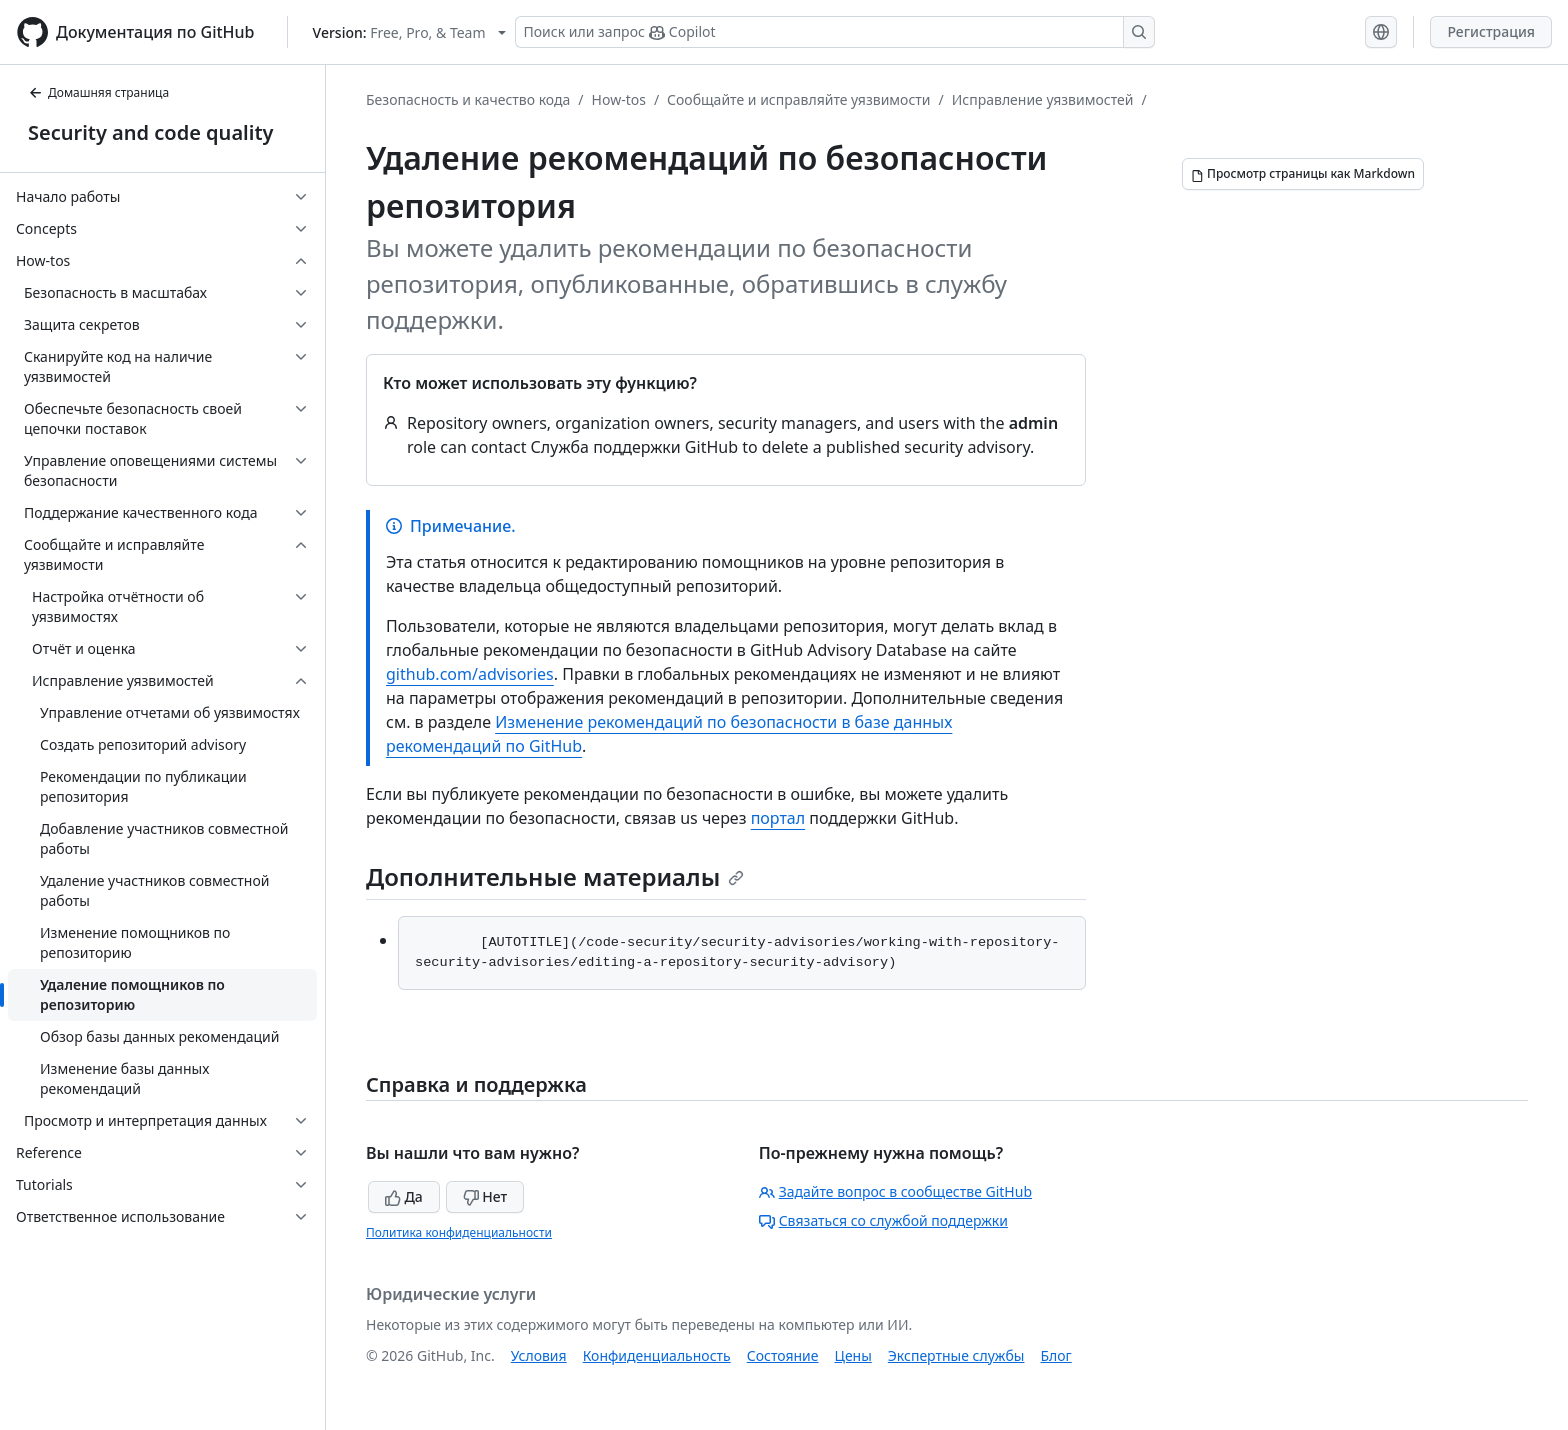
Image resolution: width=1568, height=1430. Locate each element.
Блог (1055, 1355)
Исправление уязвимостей (1043, 99)
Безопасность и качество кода (468, 99)
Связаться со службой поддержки (883, 1220)
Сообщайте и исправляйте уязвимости (798, 99)
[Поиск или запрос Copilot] (835, 32)
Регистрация (1491, 31)
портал (778, 818)
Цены (853, 1355)
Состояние (783, 1355)
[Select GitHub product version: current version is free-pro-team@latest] (409, 32)
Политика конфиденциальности (459, 1232)
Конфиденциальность (657, 1355)
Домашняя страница (98, 92)
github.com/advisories (470, 674)
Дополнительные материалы (555, 876)
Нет (485, 1196)
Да (404, 1196)
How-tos (619, 99)
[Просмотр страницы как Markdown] (1303, 174)
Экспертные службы (956, 1355)
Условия (539, 1355)
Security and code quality (150, 132)
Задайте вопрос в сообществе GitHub (895, 1191)
